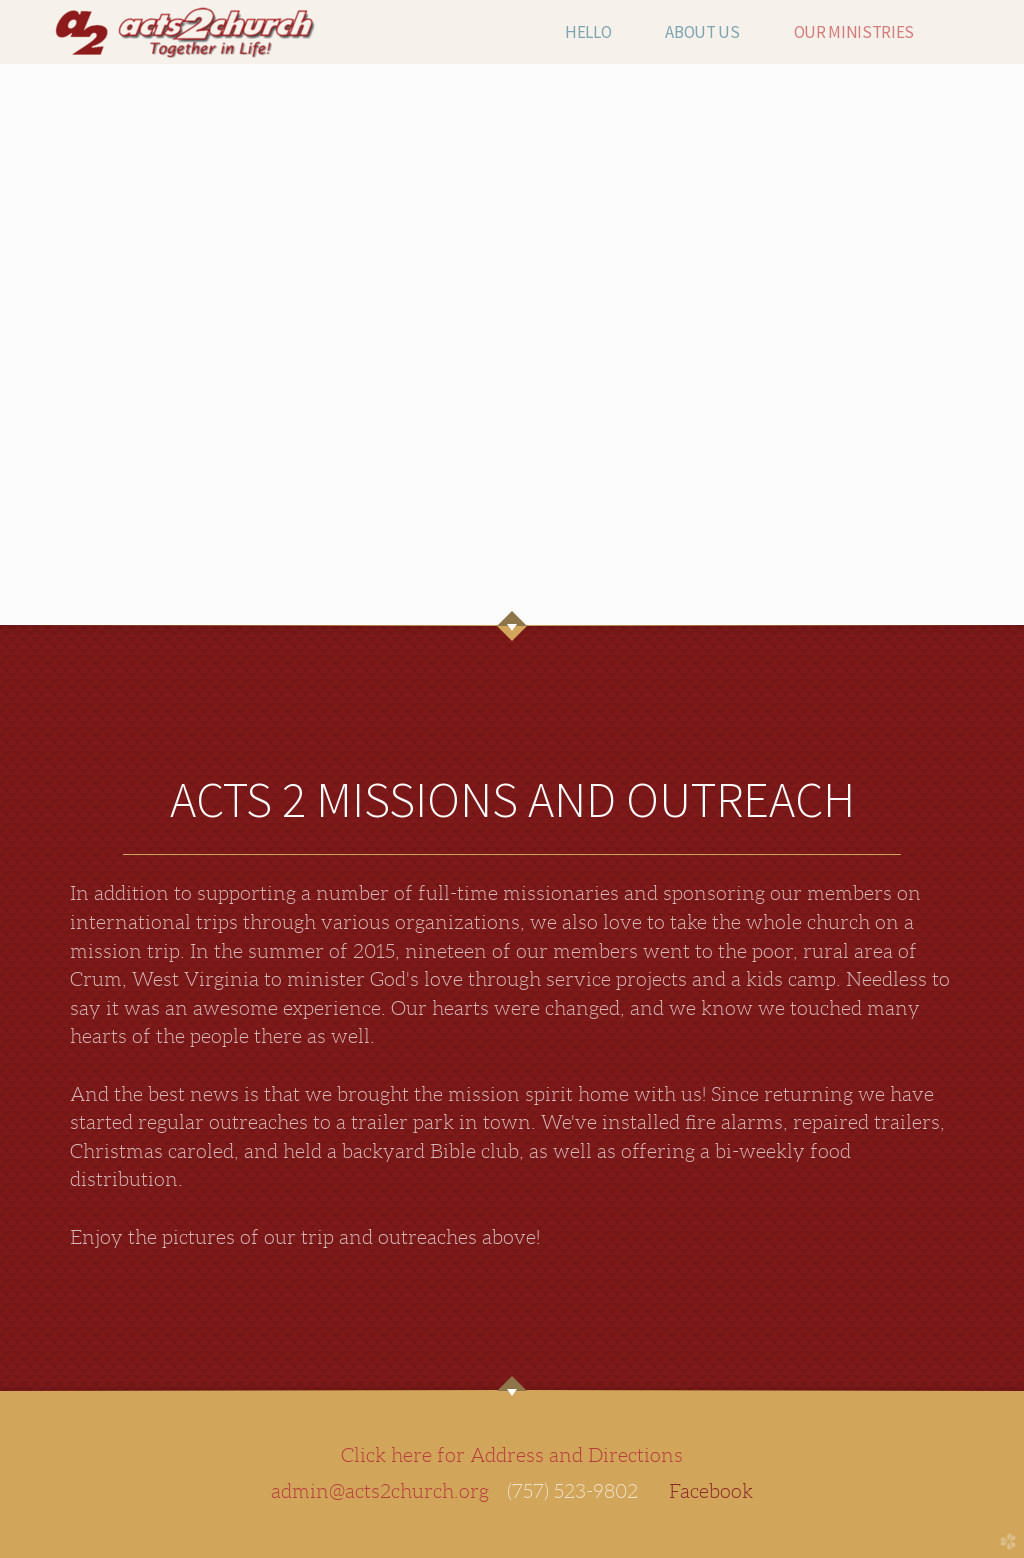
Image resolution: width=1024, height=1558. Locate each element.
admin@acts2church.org (380, 1491)
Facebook (711, 1491)
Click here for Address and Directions (512, 1455)
